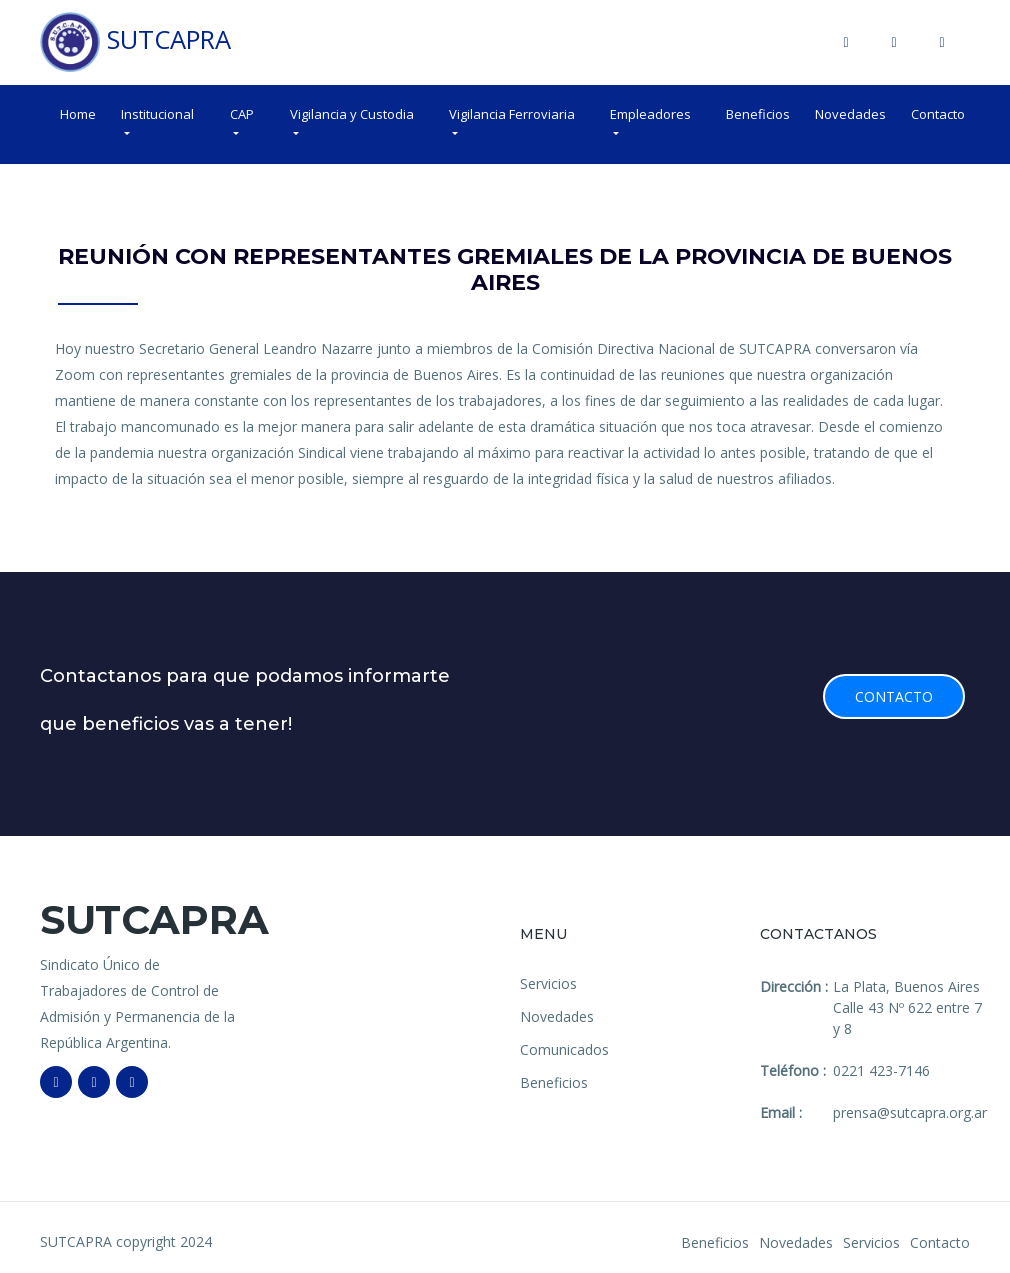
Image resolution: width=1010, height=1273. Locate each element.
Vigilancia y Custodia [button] (352, 114)
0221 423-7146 (881, 1070)
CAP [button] (242, 114)
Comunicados (564, 1049)
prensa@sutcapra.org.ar (910, 1112)
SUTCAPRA (135, 42)
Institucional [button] (157, 114)
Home (78, 114)
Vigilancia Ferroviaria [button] (512, 114)
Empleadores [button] (650, 114)
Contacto (938, 114)
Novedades (850, 114)
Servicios (548, 983)
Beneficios (758, 114)
